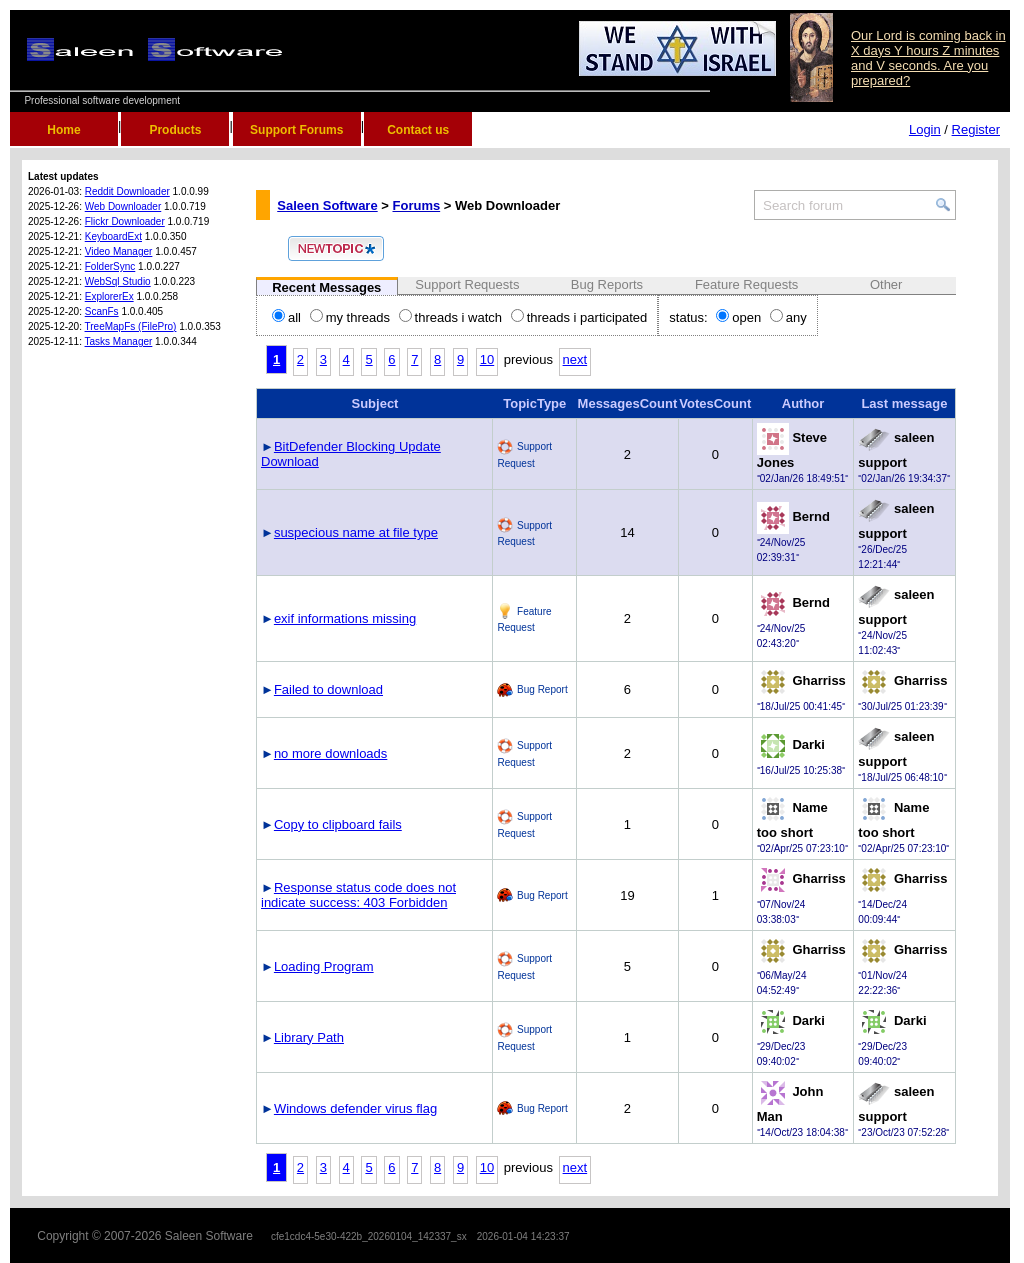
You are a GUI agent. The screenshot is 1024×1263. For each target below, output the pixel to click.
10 (487, 359)
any (788, 317)
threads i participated (579, 317)
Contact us (418, 130)
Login (925, 129)
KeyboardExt (113, 236)
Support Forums (296, 130)
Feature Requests (746, 284)
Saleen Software (327, 205)
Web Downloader (123, 206)
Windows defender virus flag (355, 1108)
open (738, 317)
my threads (350, 317)
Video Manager (119, 251)
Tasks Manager (119, 341)
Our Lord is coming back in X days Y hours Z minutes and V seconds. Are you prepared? (928, 58)
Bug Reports (607, 284)
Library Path (309, 1037)
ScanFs (102, 311)
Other (886, 284)
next (575, 359)
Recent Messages (326, 287)
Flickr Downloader (125, 221)
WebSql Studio (118, 281)
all (286, 317)
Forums (417, 205)
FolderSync (110, 266)
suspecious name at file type (356, 532)
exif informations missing (345, 618)
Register (976, 129)
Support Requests (467, 284)
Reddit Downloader (127, 191)
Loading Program (324, 966)
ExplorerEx (109, 296)
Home (63, 130)
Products (175, 130)
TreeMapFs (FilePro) (131, 326)
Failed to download (328, 689)
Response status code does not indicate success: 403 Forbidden (358, 895)
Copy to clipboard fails (338, 824)
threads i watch (450, 317)
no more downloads (330, 753)
